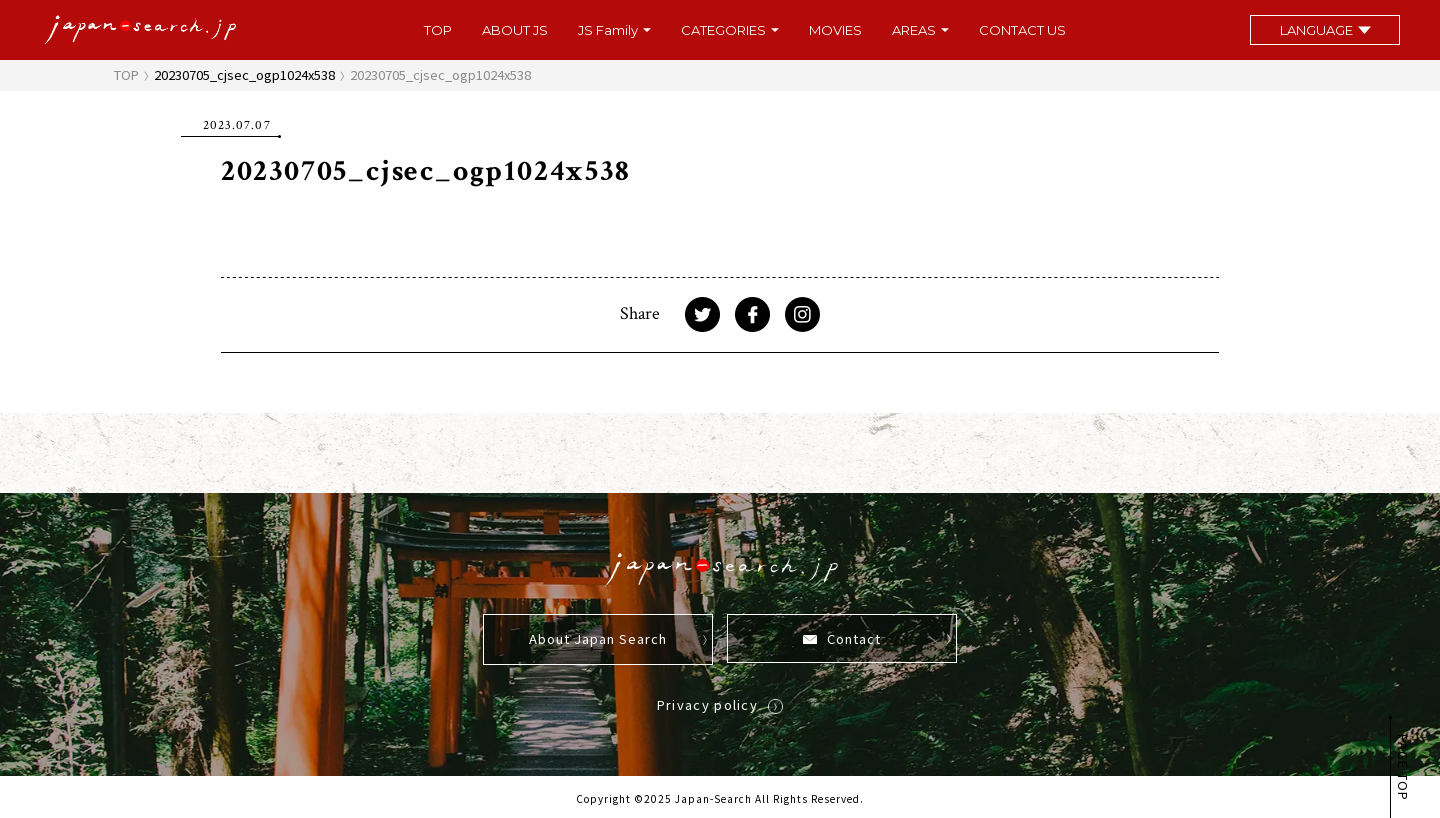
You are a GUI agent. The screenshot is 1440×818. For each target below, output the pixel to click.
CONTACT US (1022, 30)
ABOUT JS (515, 30)
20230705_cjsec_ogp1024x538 (244, 74)
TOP (438, 30)
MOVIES (835, 30)
